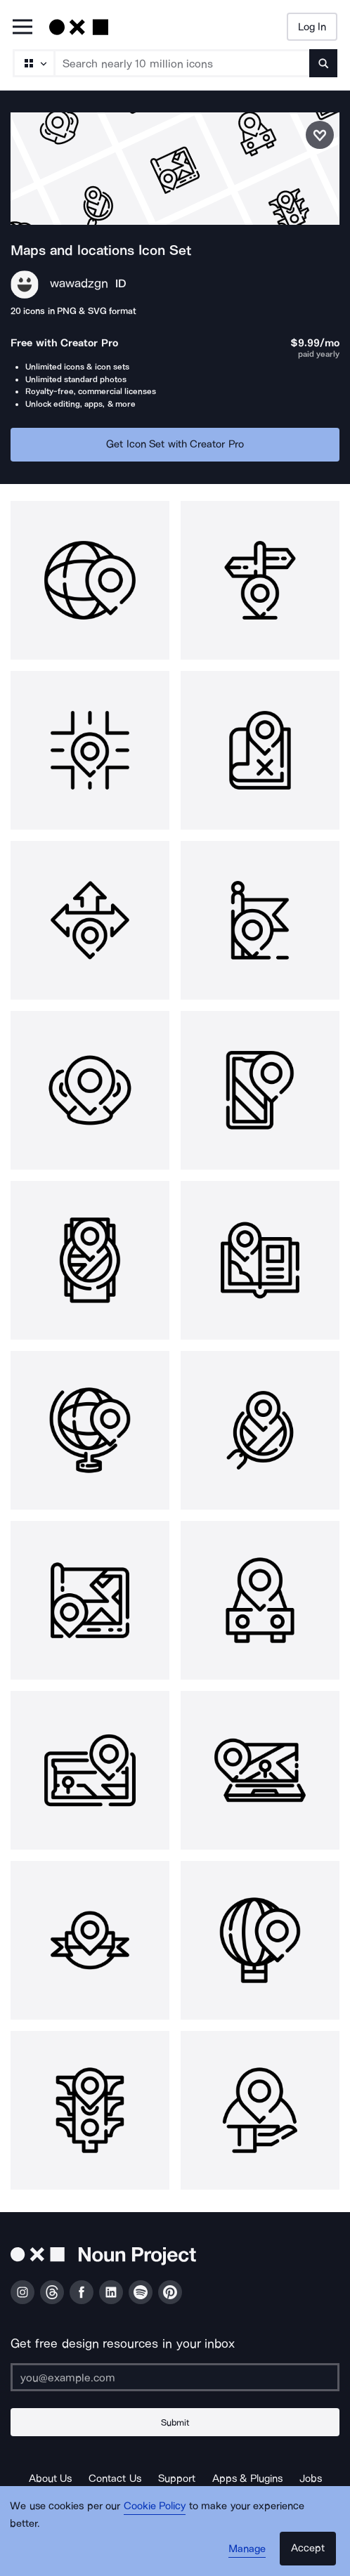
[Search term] (182, 63)
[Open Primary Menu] (22, 28)
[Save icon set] (320, 135)
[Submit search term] (323, 63)
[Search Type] (33, 63)
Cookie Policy (155, 2505)
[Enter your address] (175, 2377)
